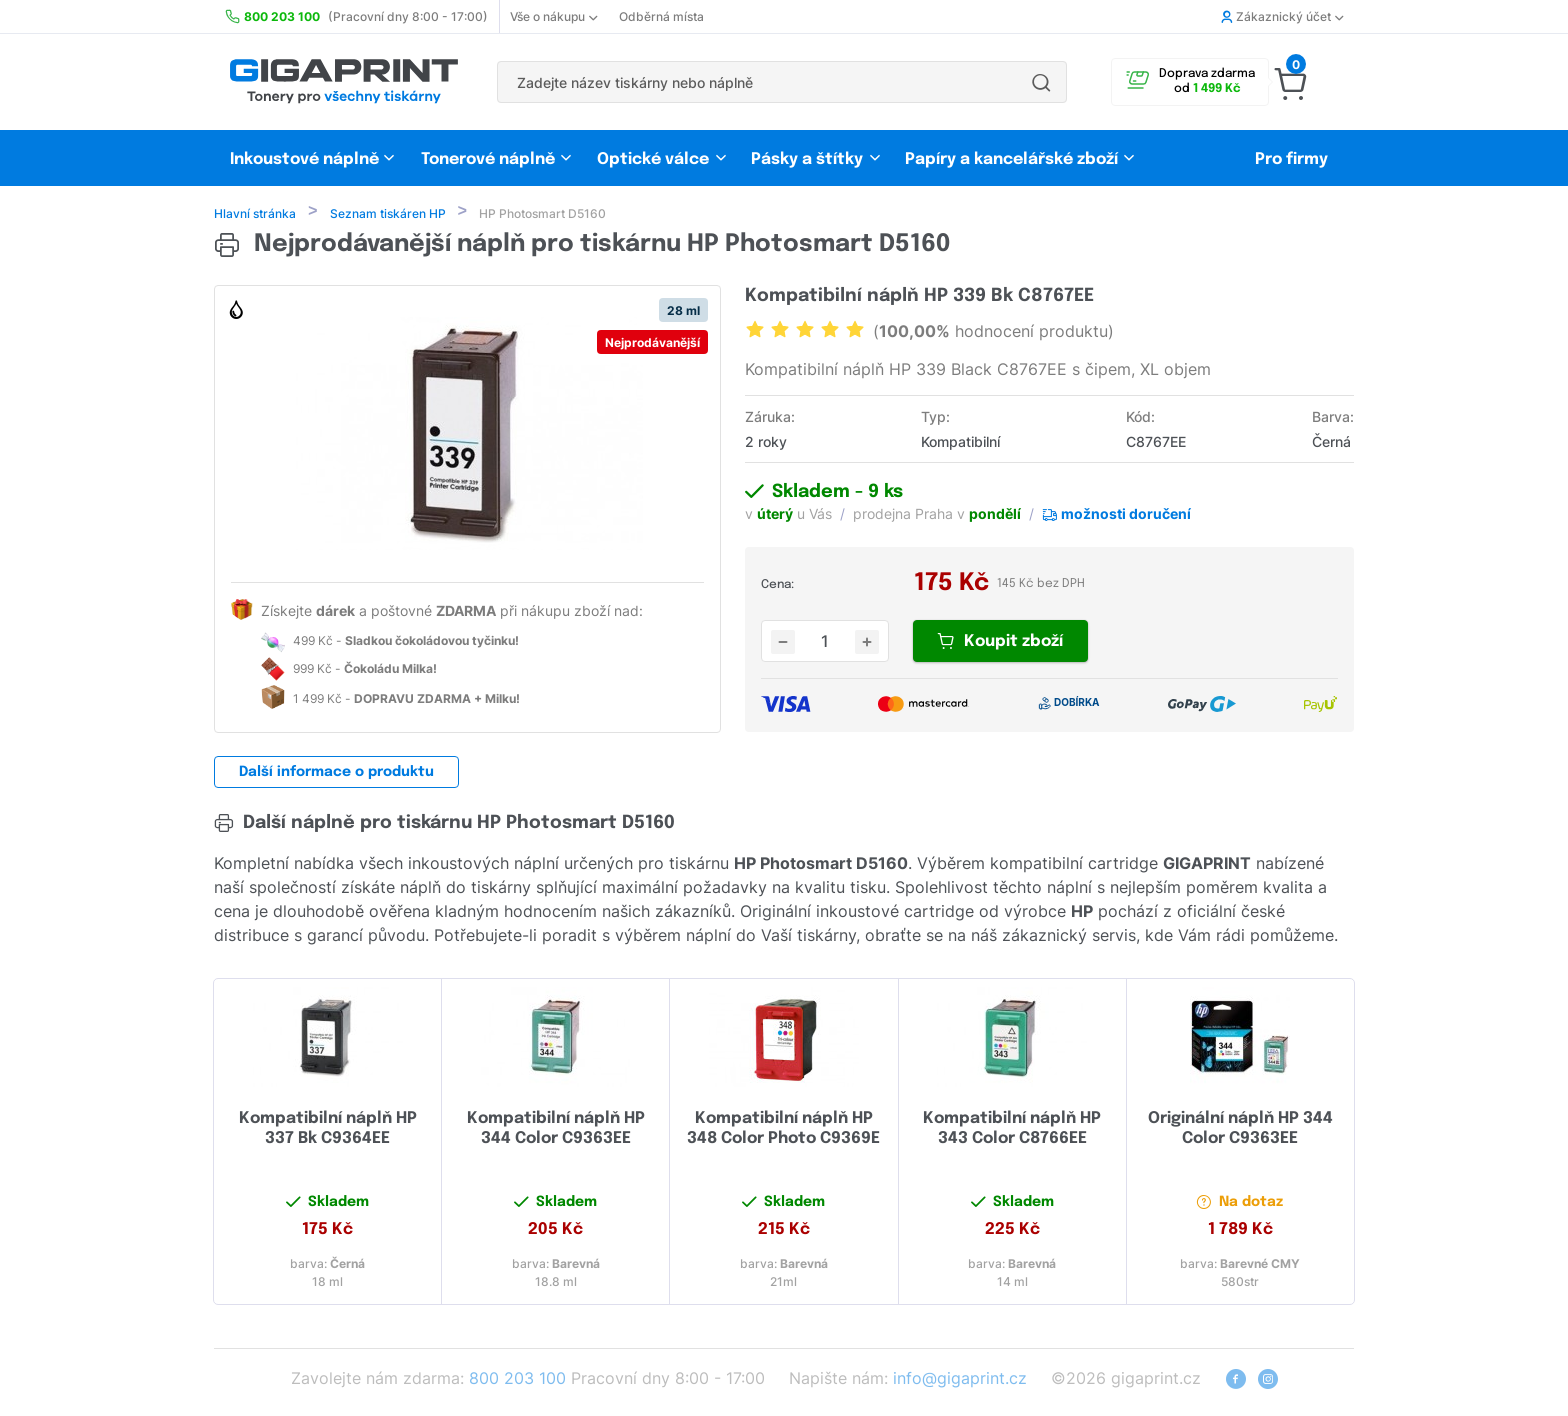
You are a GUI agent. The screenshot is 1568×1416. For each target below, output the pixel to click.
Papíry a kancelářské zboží (1013, 159)
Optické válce (653, 159)
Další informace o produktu (336, 774)
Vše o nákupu (553, 16)
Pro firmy (1291, 159)
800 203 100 (517, 1380)
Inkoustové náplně (304, 159)
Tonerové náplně (488, 159)
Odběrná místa (661, 16)
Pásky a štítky (807, 159)
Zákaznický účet (1282, 16)
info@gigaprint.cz (960, 1380)
